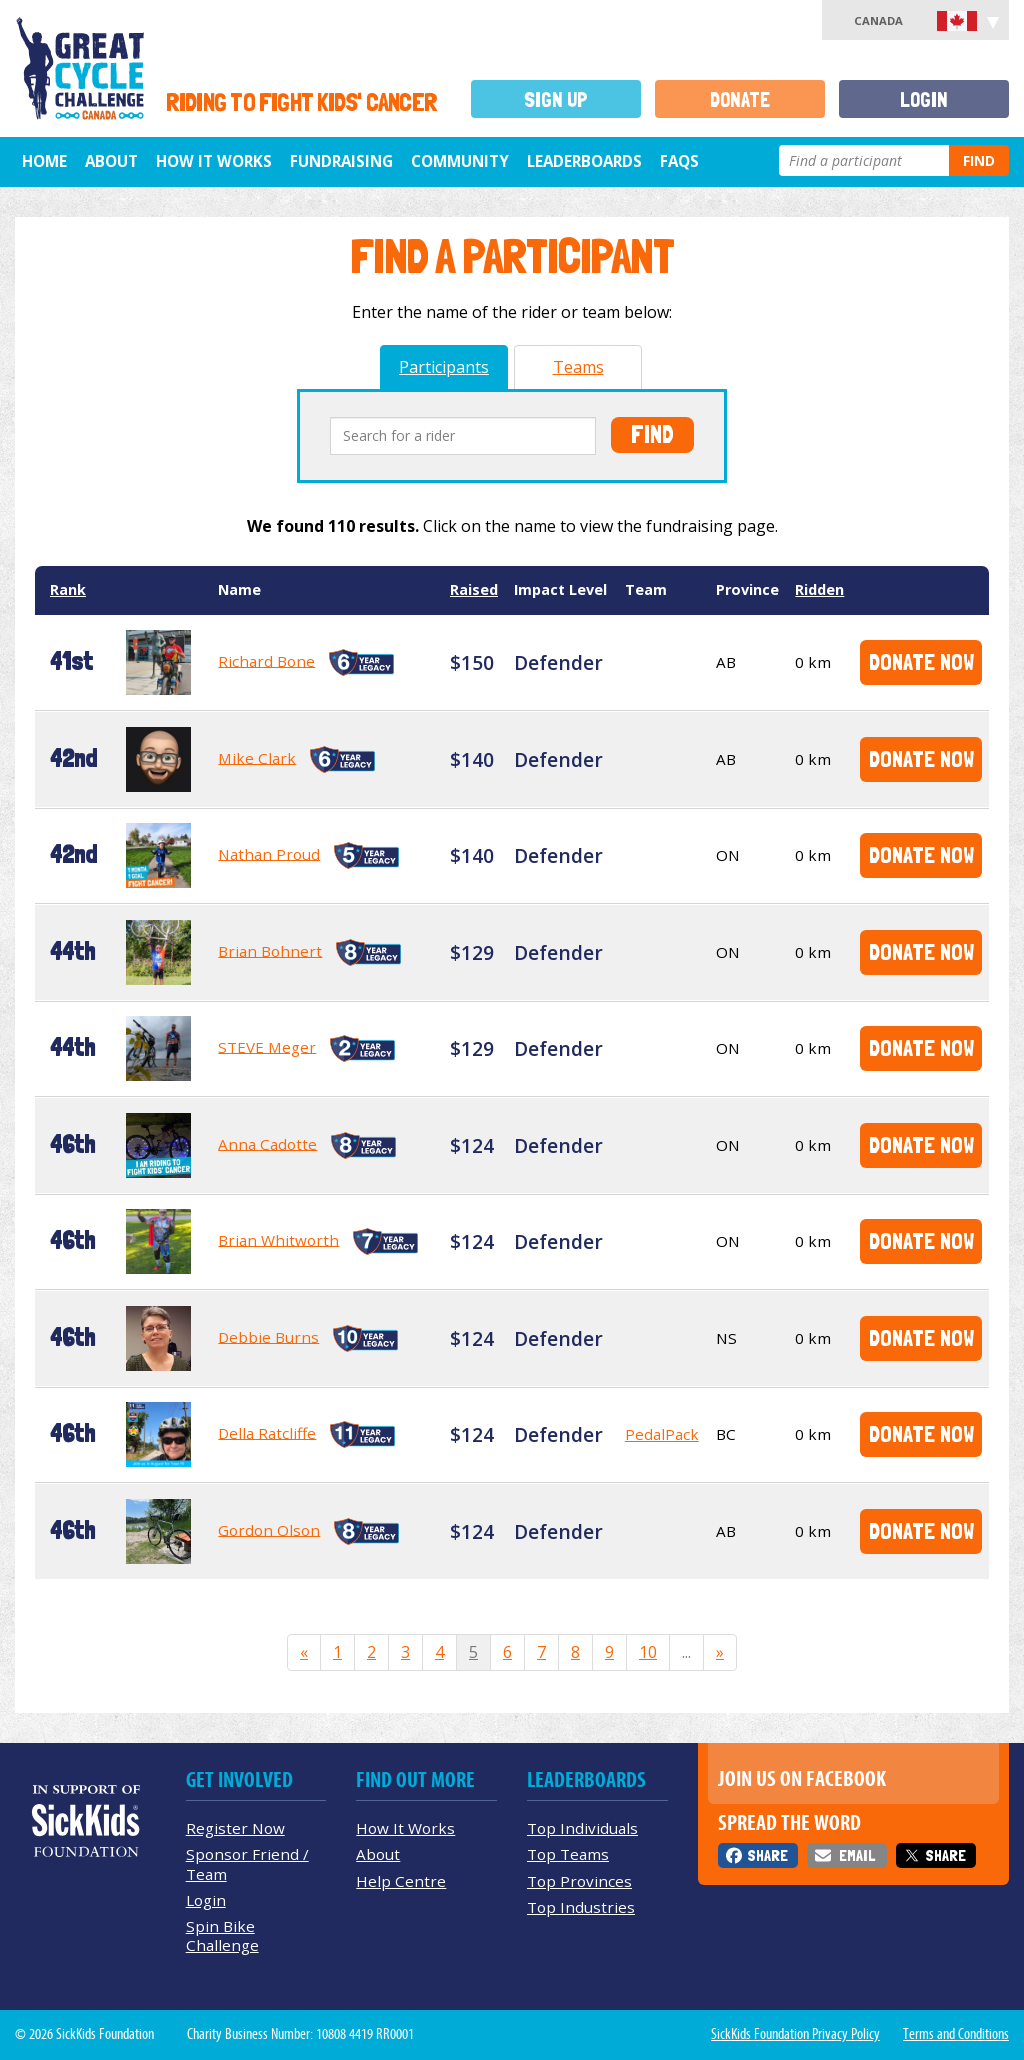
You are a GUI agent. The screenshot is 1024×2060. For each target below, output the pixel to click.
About (111, 161)
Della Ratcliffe (267, 1432)
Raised (474, 589)
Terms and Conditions (956, 2034)
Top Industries (581, 1907)
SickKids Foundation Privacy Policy (795, 2034)
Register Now (235, 1828)
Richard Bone (266, 660)
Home (44, 161)
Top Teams (568, 1854)
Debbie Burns (268, 1336)
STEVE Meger (267, 1046)
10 (648, 1652)
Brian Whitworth (278, 1239)
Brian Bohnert (270, 950)
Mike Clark (257, 757)
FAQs (679, 161)
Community (460, 161)
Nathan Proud (269, 853)
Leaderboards (584, 161)
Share (767, 1855)
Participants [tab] (444, 367)
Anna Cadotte (267, 1143)
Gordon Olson (269, 1529)
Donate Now (921, 661)
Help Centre (401, 1881)
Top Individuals (582, 1828)
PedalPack (662, 1434)
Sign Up (556, 99)
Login (924, 99)
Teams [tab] (578, 367)
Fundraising (341, 161)
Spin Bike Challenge (222, 1935)
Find (979, 160)
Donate (740, 99)
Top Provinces (579, 1881)
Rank (68, 589)
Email (857, 1855)
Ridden (819, 589)
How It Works (214, 161)
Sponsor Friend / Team (247, 1863)
